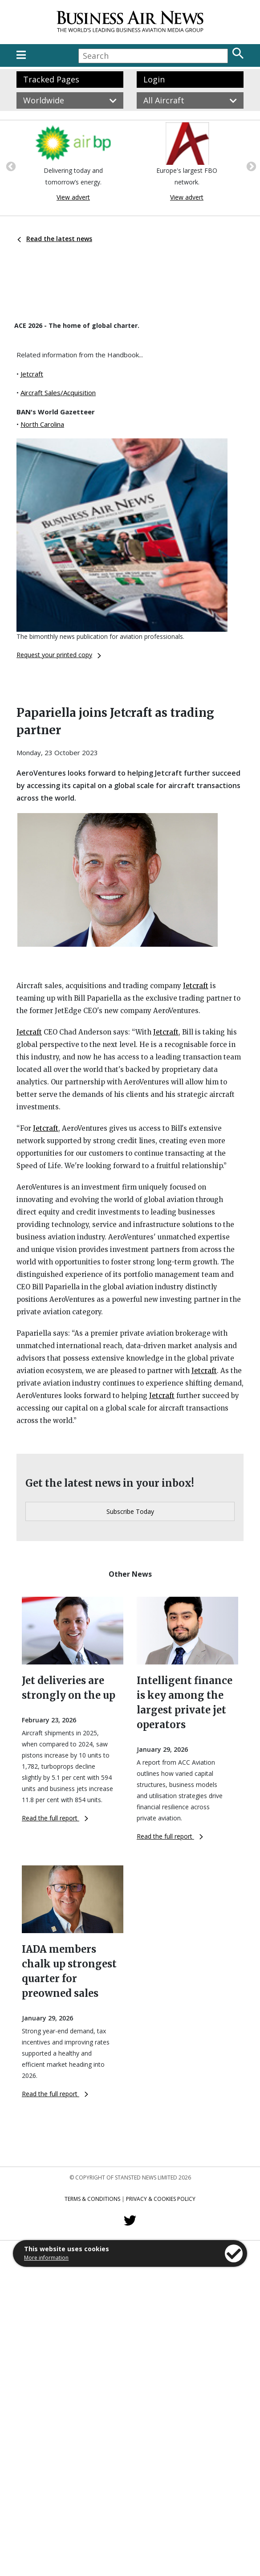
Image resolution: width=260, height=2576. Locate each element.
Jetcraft (31, 373)
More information (46, 2257)
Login (154, 79)
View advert (73, 197)
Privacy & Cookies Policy (160, 2199)
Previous (9, 165)
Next (250, 165)
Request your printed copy (58, 654)
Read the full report (55, 1818)
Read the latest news (54, 238)
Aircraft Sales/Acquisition (58, 392)
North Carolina (42, 424)
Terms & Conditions (92, 2199)
